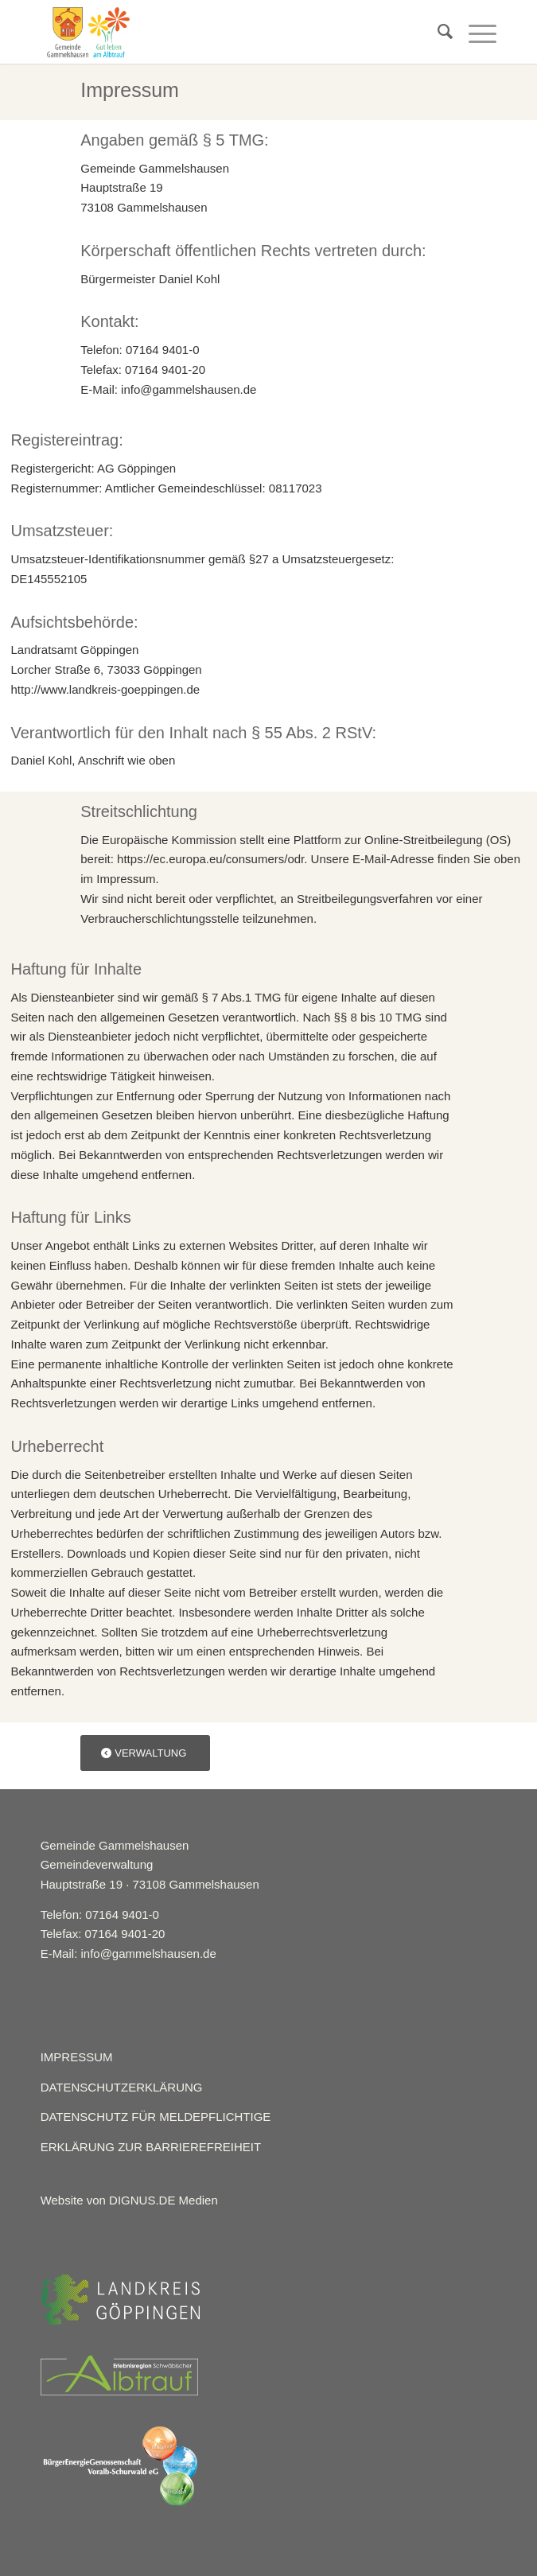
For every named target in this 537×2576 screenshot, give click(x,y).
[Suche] (437, 32)
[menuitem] (437, 32)
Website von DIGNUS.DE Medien (129, 2200)
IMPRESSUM (77, 2057)
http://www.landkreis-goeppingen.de (105, 689)
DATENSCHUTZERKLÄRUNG (122, 2087)
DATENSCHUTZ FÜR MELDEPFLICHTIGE (156, 2116)
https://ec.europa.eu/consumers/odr (210, 859)
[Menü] (474, 32)
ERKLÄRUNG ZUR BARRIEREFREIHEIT (151, 2147)
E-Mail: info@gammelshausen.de (128, 1953)
